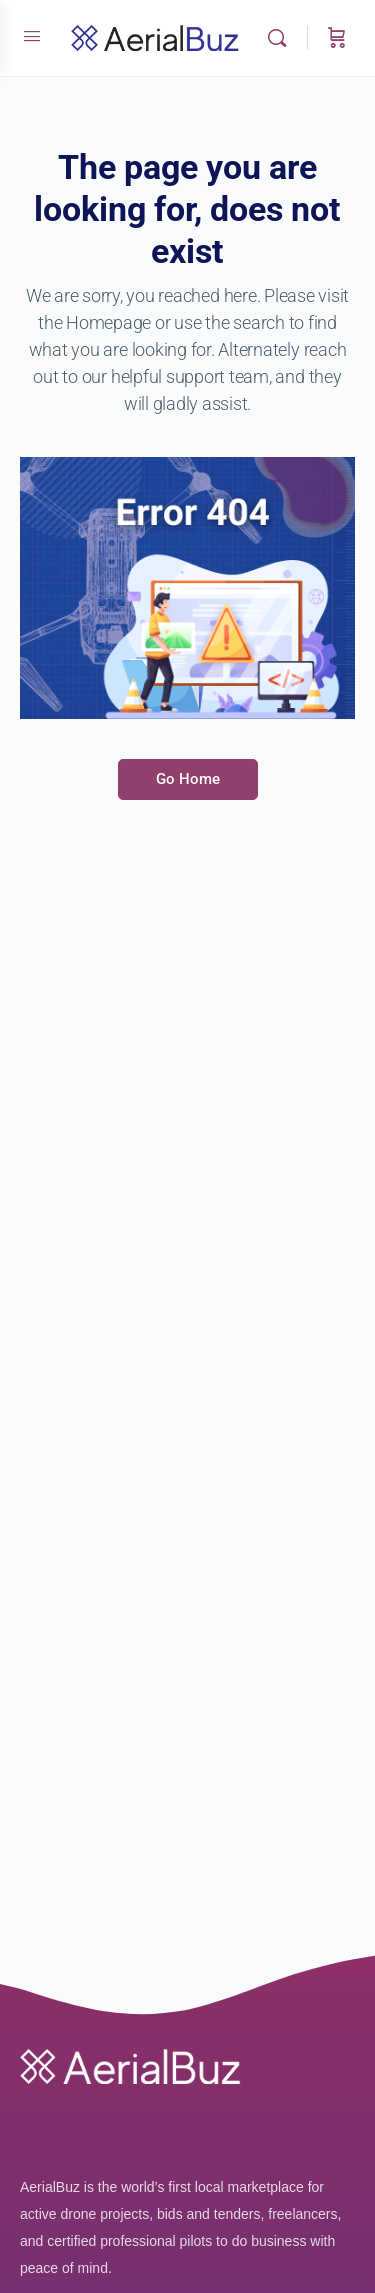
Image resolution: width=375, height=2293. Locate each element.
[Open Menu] (32, 36)
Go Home (188, 779)
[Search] (282, 38)
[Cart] (337, 38)
